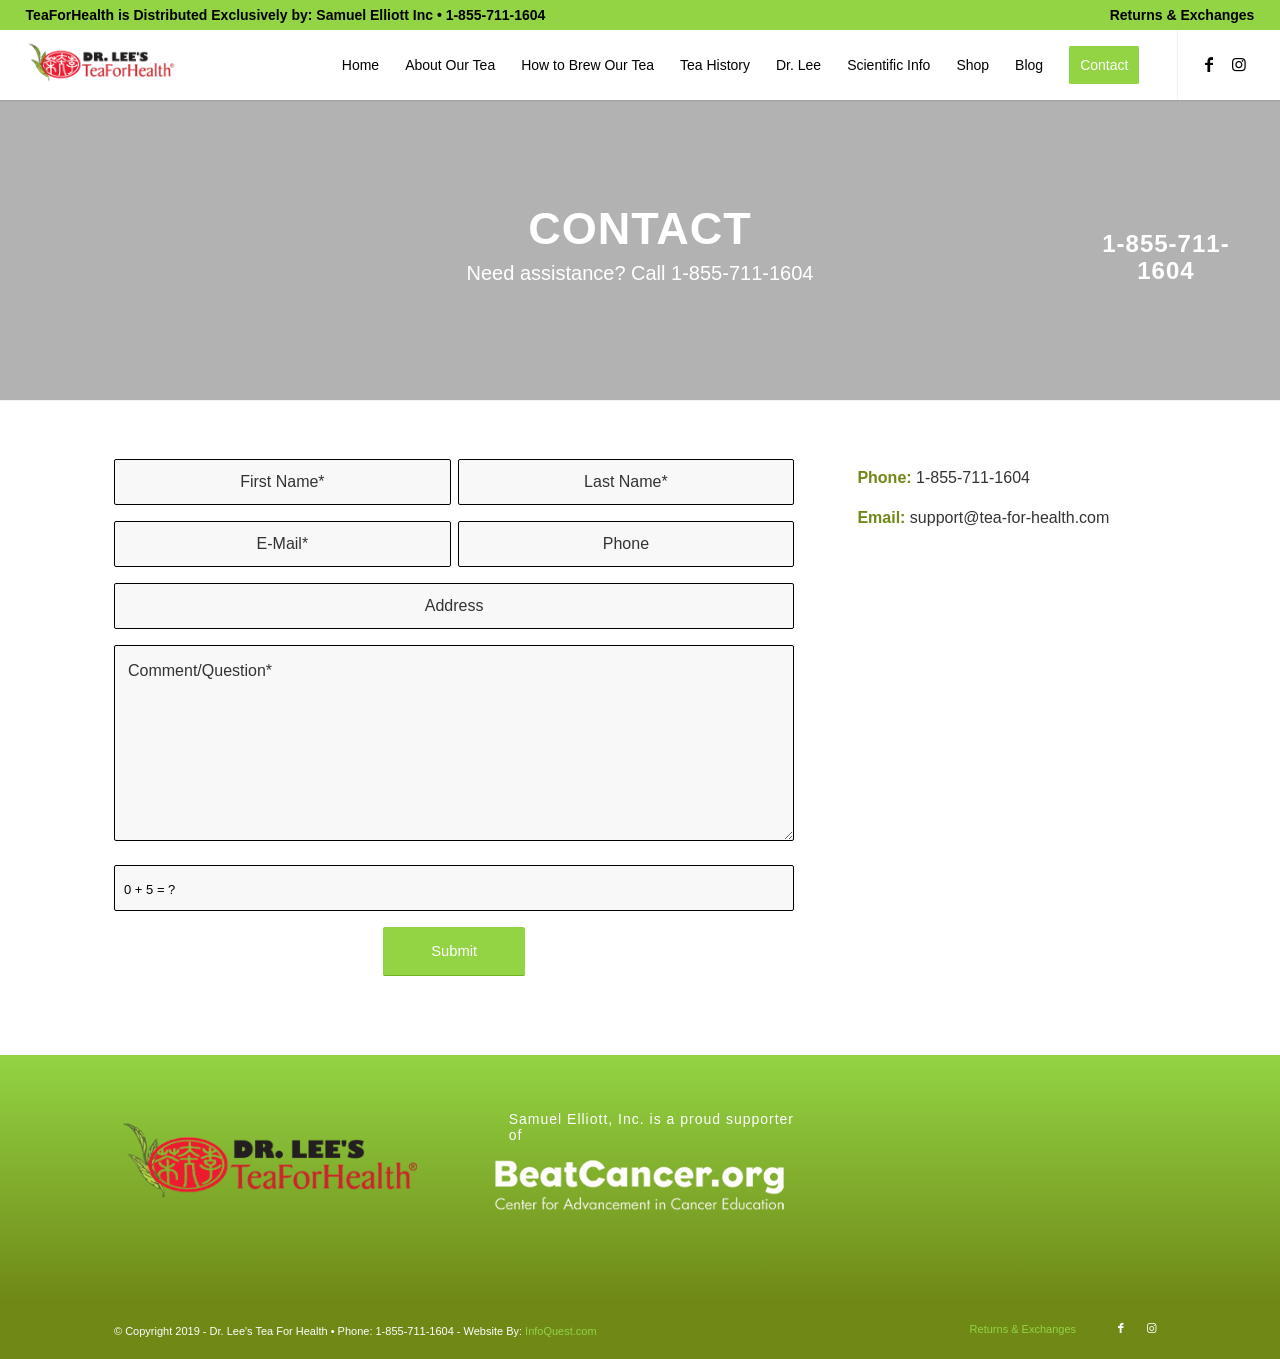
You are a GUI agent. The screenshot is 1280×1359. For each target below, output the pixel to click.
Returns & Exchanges (1182, 15)
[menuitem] (1177, 15)
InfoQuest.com (561, 1331)
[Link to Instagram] (1239, 64)
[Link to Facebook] (1209, 64)
